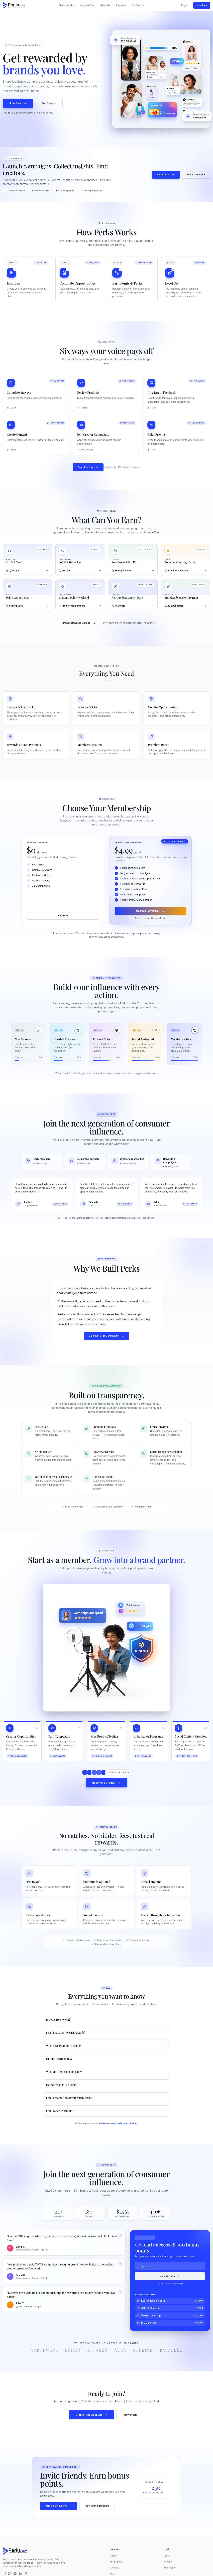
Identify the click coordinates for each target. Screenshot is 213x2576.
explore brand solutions (124, 2128)
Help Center (170, 2572)
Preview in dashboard (97, 2510)
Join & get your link (58, 2510)
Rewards (105, 5)
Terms (166, 2560)
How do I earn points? (106, 2061)
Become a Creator (106, 1782)
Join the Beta (170, 2281)
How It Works (66, 5)
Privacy (167, 2566)
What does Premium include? (106, 2047)
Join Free (202, 5)
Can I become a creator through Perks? (106, 2102)
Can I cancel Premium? (106, 2116)
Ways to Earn (87, 5)
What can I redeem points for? (106, 2075)
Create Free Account (91, 2419)
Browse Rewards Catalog (79, 622)
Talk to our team (196, 174)
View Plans (130, 2419)
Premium (121, 5)
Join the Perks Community (106, 1335)
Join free (103, 2128)
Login (184, 5)
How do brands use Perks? (106, 2088)
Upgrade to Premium (150, 910)
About (113, 2560)
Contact (114, 2572)
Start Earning (88, 467)
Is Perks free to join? (106, 2020)
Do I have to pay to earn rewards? (106, 2034)
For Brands (138, 5)
